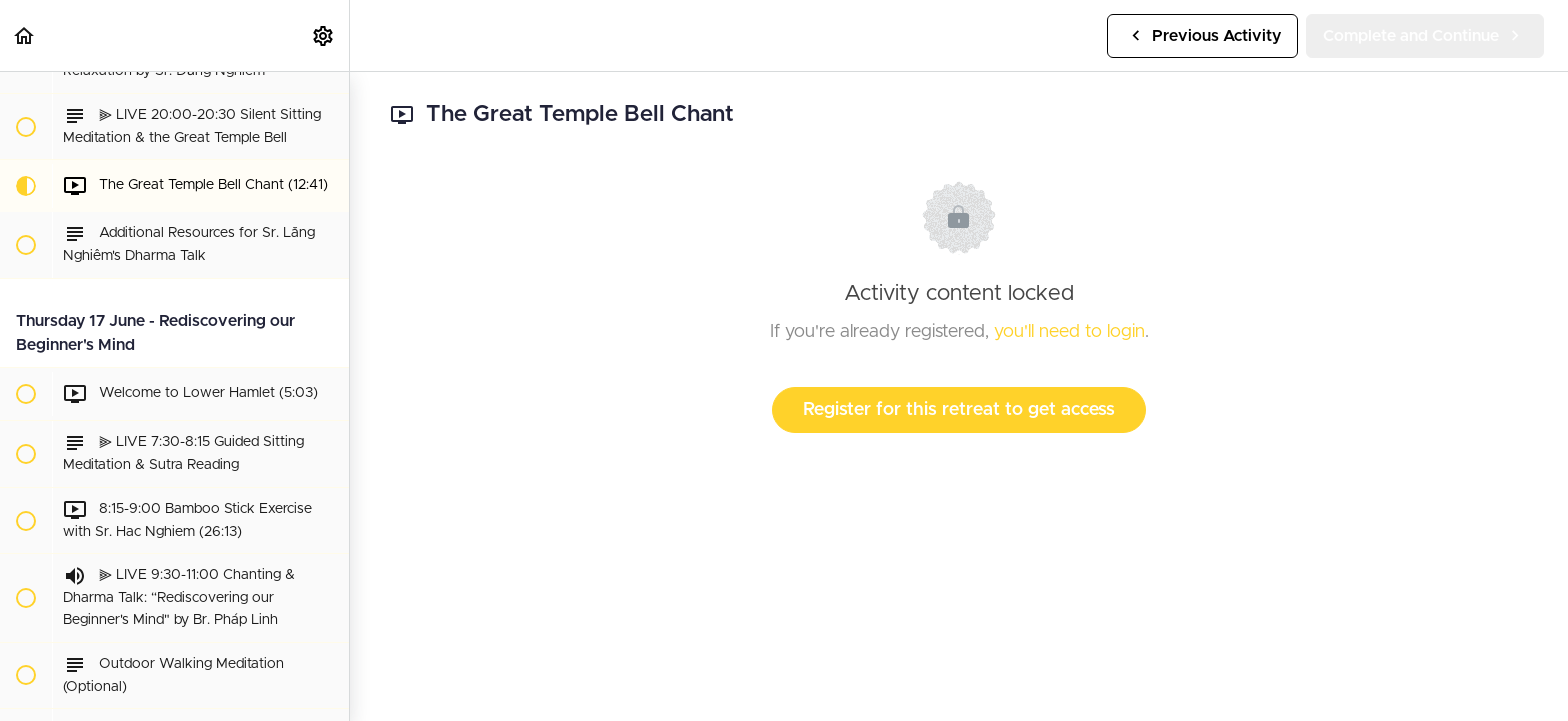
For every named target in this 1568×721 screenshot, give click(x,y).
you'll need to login (1069, 332)
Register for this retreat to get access (959, 410)
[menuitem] (324, 35)
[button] (25, 35)
